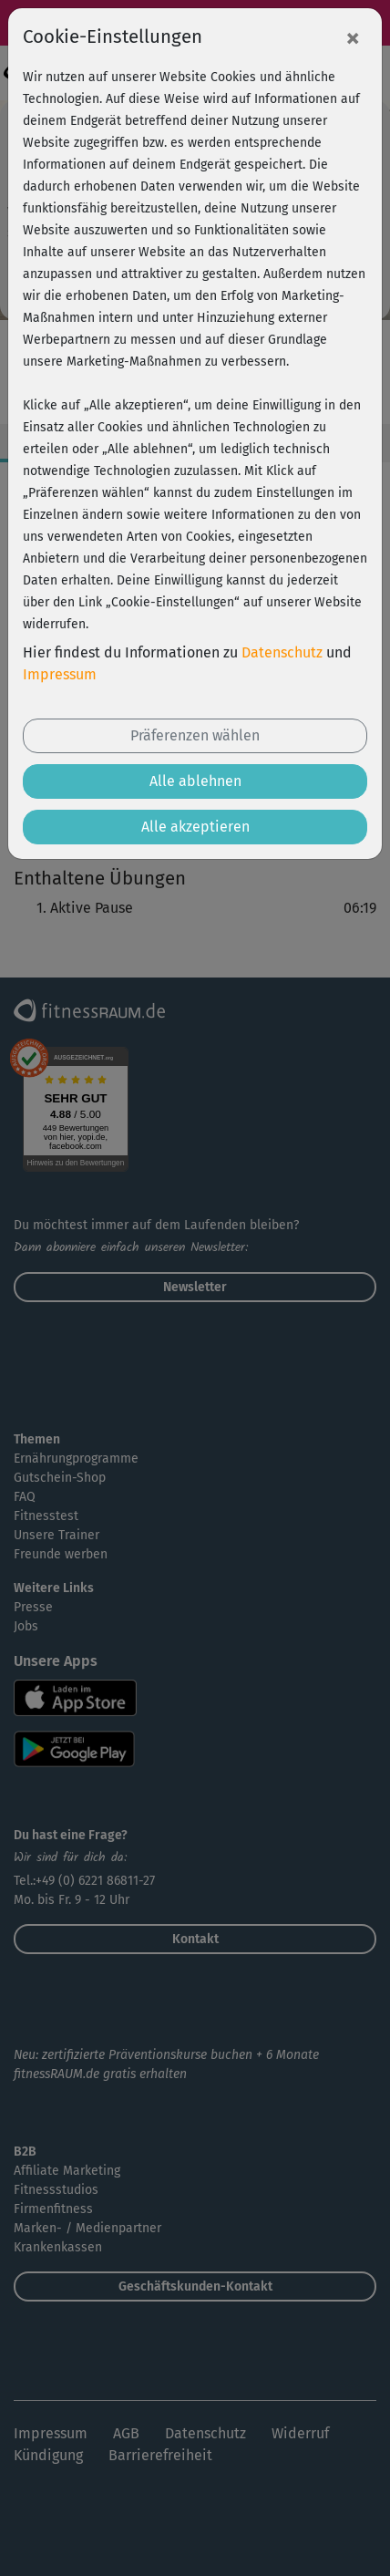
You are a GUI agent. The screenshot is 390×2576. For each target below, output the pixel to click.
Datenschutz (282, 652)
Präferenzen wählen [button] (195, 735)
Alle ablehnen (195, 781)
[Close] (352, 37)
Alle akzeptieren (195, 826)
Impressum (60, 674)
